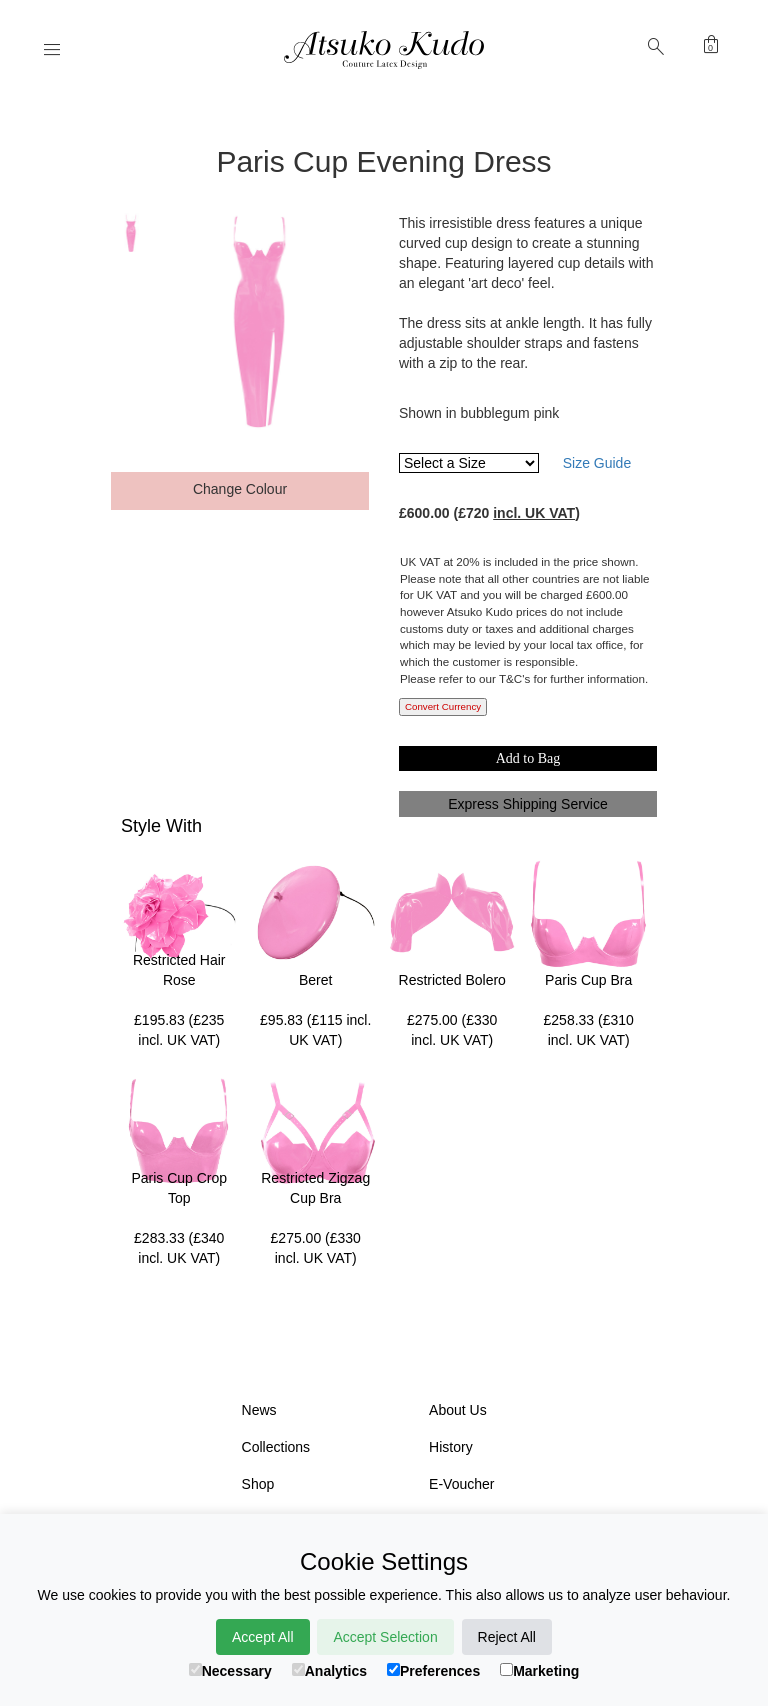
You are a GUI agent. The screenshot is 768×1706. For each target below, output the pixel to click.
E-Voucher (461, 1484)
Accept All (262, 1637)
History (451, 1447)
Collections (276, 1447)
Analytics (329, 1671)
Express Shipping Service (528, 804)
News (259, 1410)
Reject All (507, 1637)
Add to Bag (528, 758)
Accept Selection (385, 1637)
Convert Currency (443, 706)
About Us (458, 1410)
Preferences (433, 1671)
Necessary (230, 1671)
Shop (258, 1484)
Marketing (539, 1671)
